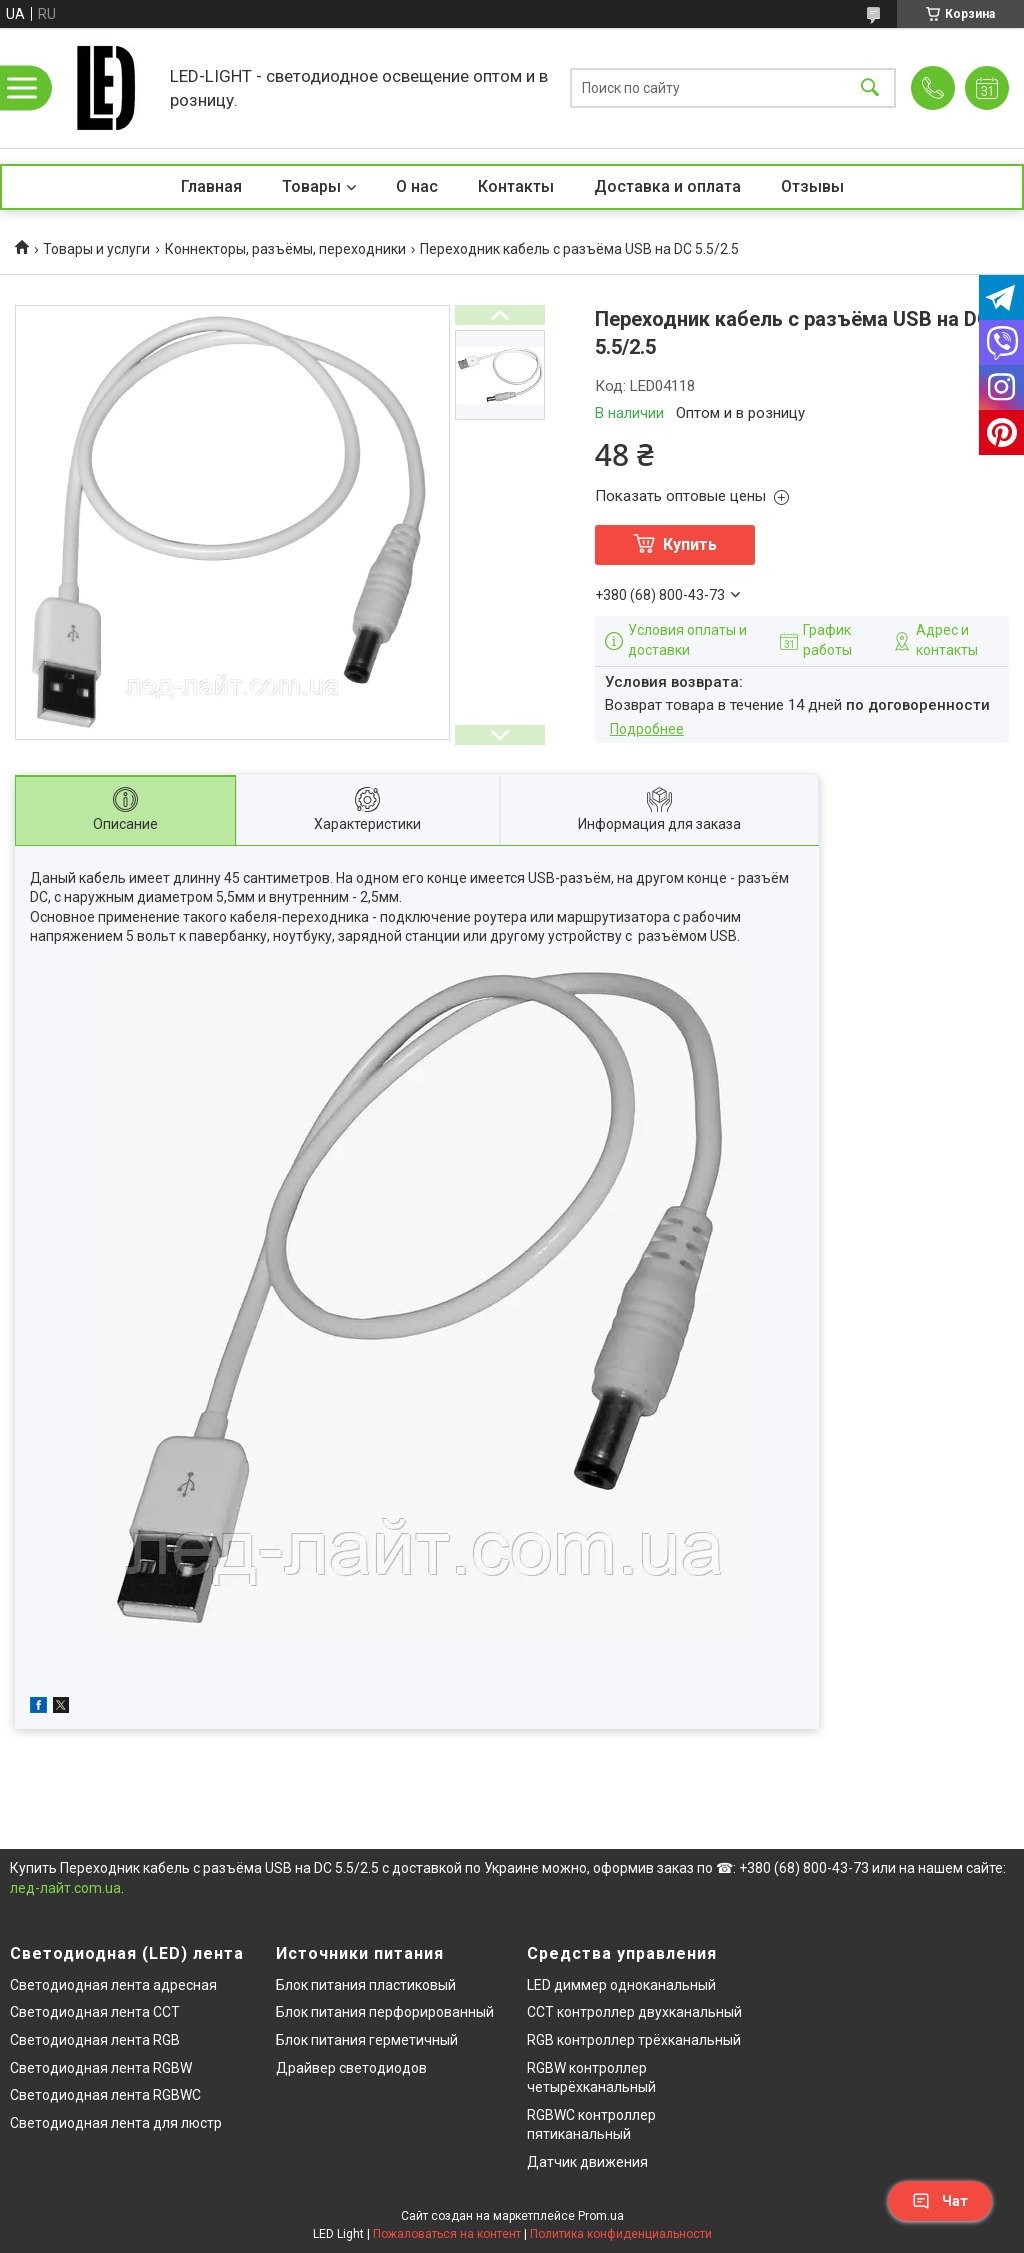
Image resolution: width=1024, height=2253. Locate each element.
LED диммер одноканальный (621, 1985)
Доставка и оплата (667, 186)
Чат (940, 2201)
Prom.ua (601, 2216)
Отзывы (812, 186)
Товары (311, 186)
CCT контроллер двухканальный (634, 2012)
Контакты (516, 186)
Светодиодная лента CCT (95, 2012)
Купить (690, 544)
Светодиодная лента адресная (113, 1985)
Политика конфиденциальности (621, 2234)
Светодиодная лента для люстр (116, 2123)
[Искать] (870, 88)
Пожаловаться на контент (447, 2234)
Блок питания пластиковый (366, 1985)
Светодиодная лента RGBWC (105, 2095)
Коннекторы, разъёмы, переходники (285, 249)
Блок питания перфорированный (385, 2012)
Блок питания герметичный (367, 2040)
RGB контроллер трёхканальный (634, 2040)
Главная (211, 186)
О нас (417, 186)
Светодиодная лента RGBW (101, 2068)
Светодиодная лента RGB (95, 2040)
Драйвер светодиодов (351, 2068)
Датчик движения (587, 2162)
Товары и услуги (96, 249)
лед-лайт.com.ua (65, 1888)
